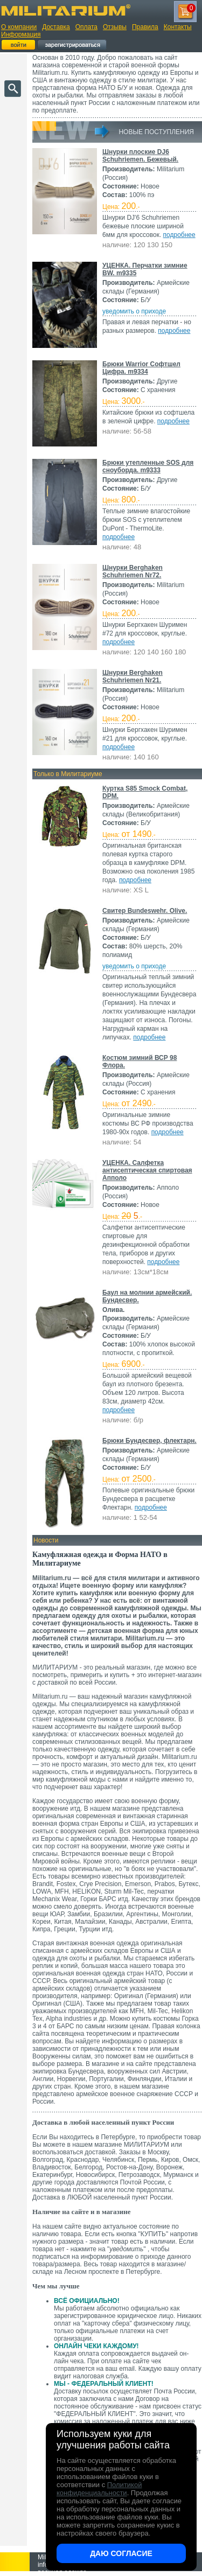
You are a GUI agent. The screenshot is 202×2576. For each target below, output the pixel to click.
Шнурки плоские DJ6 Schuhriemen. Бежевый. (140, 155)
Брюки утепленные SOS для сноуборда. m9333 (147, 466)
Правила (145, 27)
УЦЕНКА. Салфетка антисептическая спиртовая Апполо (147, 1170)
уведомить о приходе (134, 311)
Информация (20, 34)
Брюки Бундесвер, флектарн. (149, 1440)
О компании (19, 27)
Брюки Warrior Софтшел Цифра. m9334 (141, 367)
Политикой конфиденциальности (99, 2489)
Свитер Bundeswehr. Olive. (144, 910)
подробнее (179, 235)
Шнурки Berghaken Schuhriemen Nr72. (132, 571)
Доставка (56, 27)
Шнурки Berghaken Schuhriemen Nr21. (132, 676)
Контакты (178, 27)
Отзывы (115, 27)
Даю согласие (121, 2553)
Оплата (86, 27)
